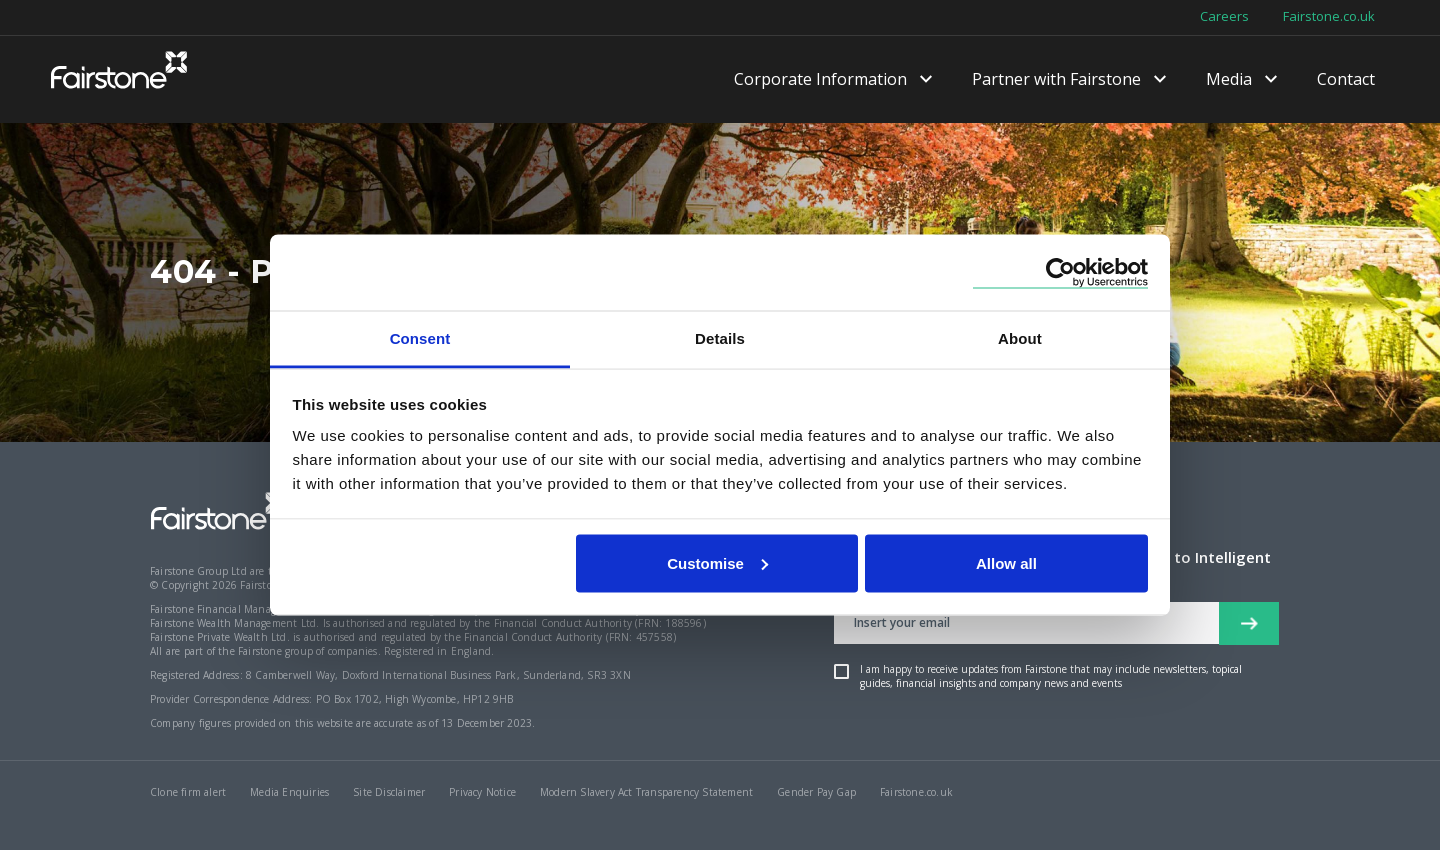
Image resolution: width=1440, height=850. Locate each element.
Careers (1224, 17)
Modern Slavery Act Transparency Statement (646, 792)
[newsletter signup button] (1249, 623)
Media (1229, 80)
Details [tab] (720, 338)
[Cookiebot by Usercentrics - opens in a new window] (1060, 272)
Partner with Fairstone (1056, 80)
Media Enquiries (289, 792)
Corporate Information (820, 80)
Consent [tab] (420, 338)
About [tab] (1020, 338)
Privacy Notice (482, 792)
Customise (717, 562)
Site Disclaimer (389, 792)
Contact (1346, 80)
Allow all (1006, 562)
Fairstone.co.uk (1329, 17)
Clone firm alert (188, 792)
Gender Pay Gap (816, 792)
